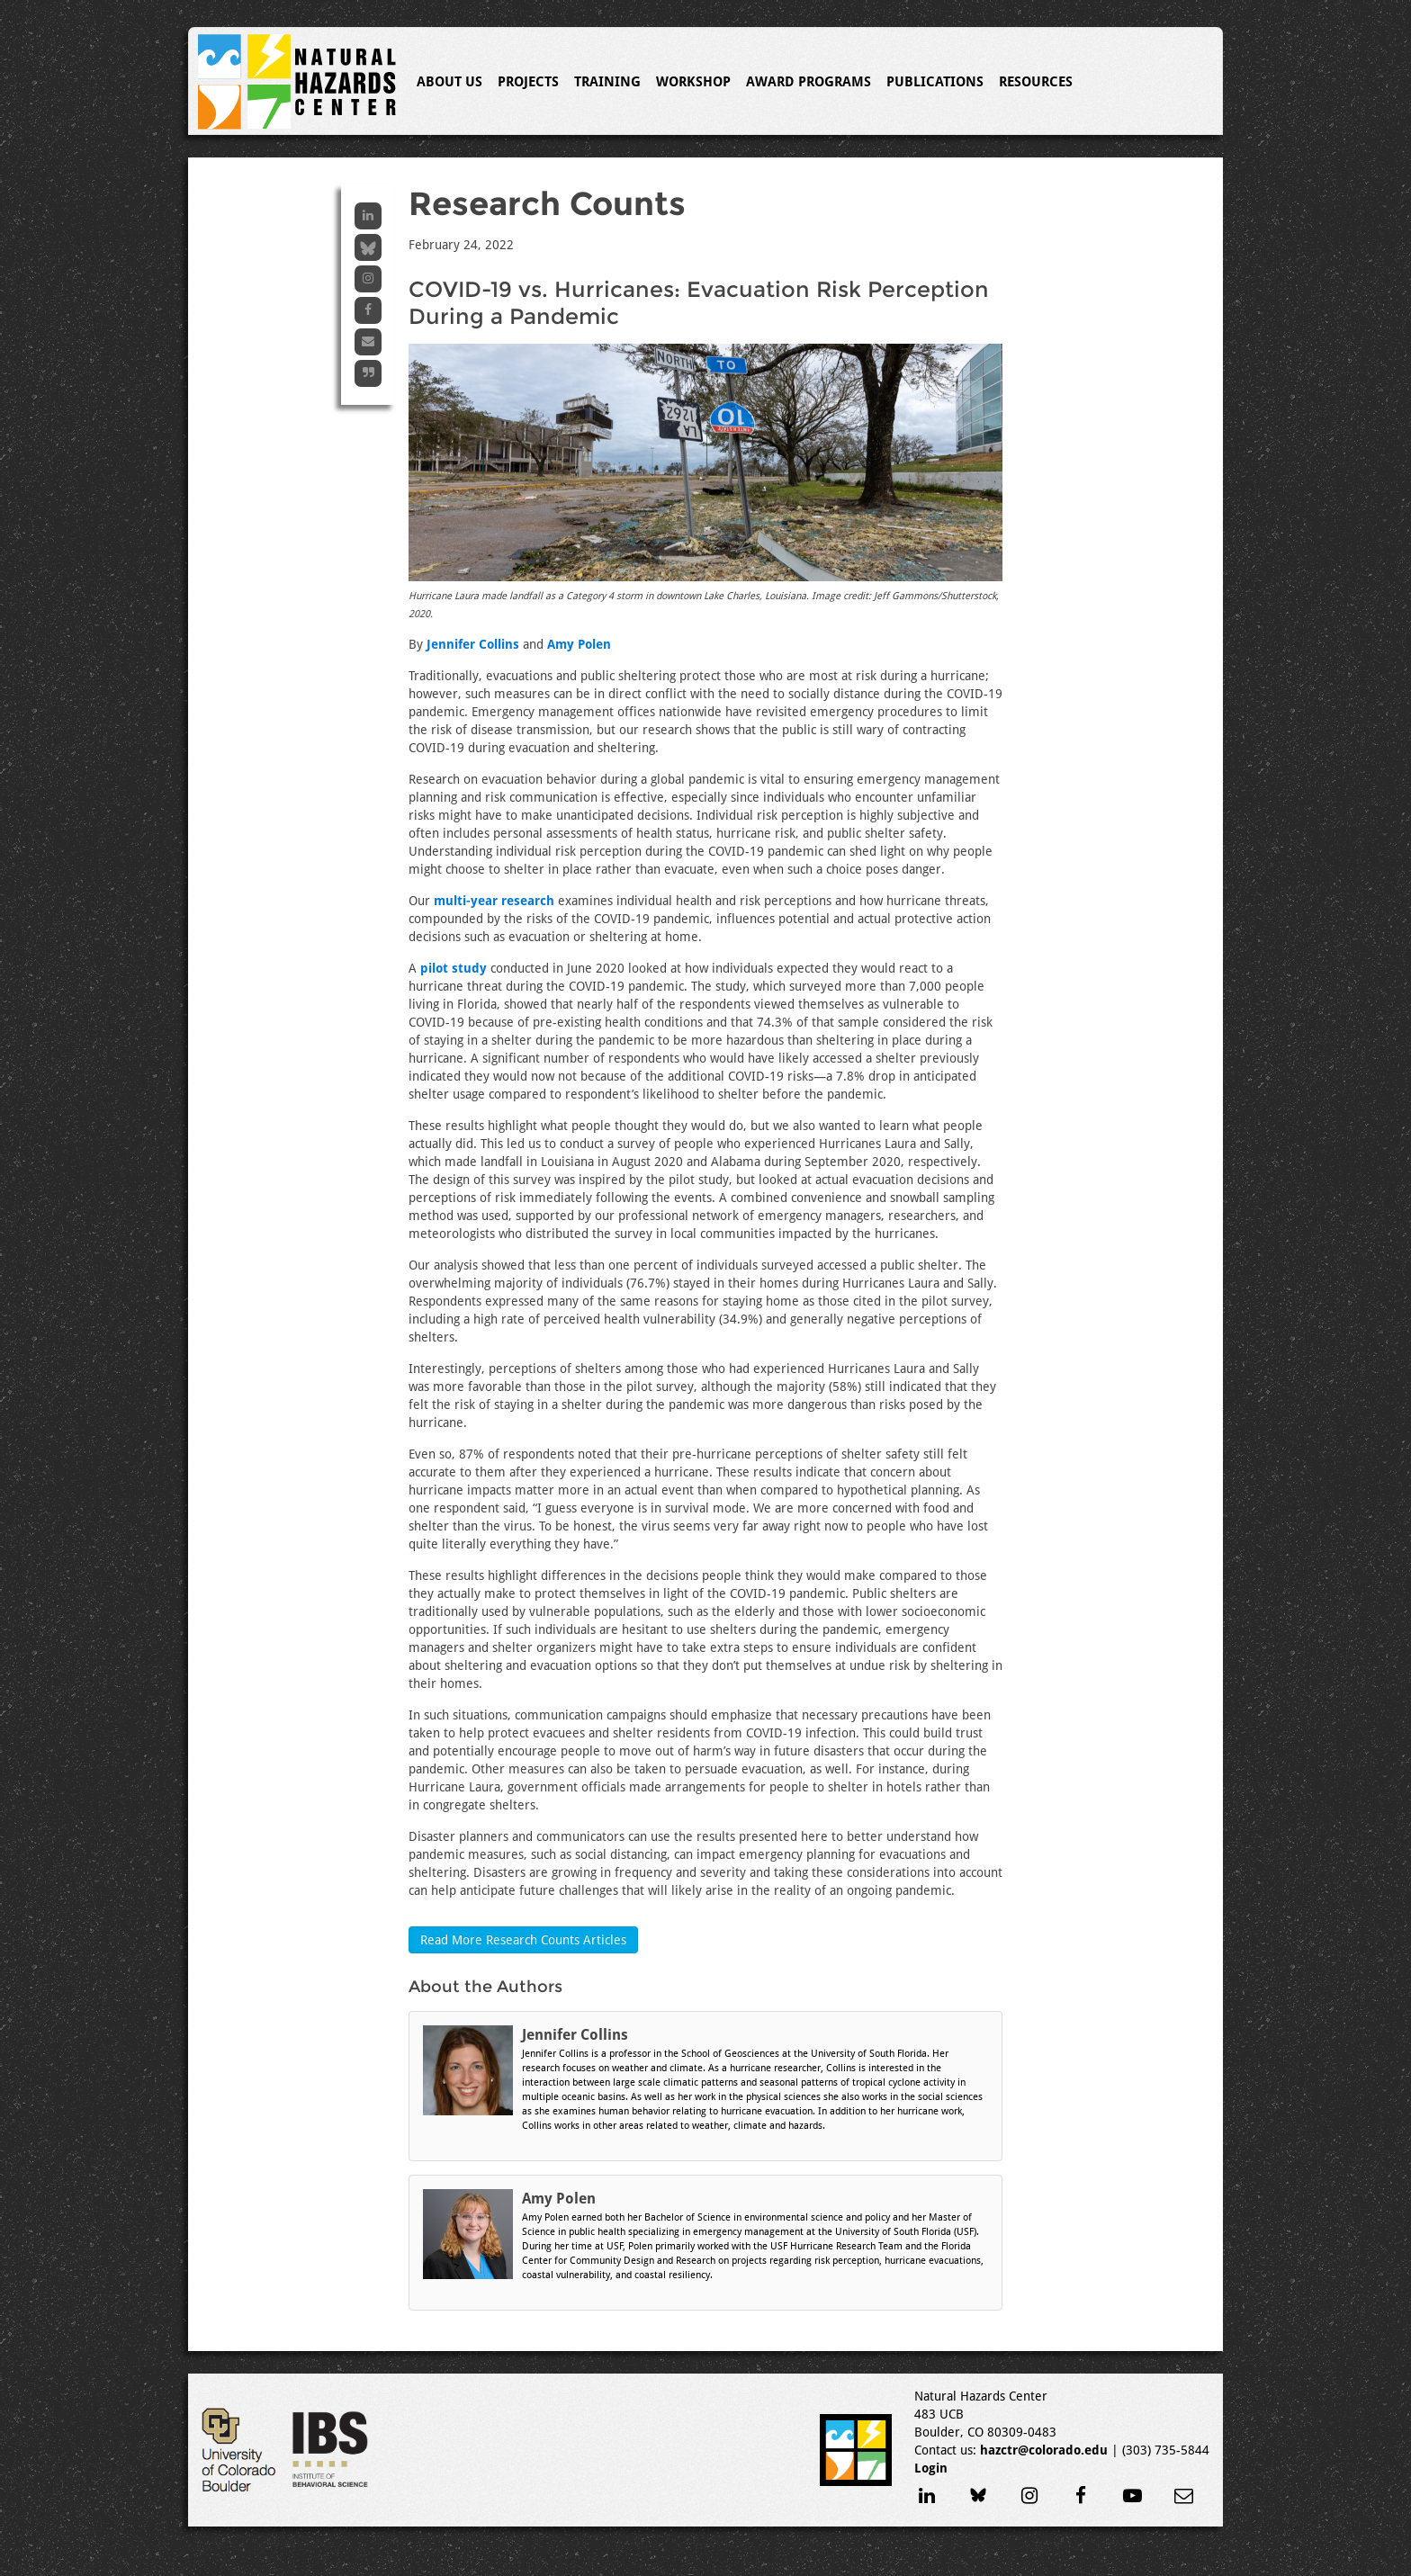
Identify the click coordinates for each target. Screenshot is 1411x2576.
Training (607, 82)
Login (931, 2468)
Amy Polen (579, 644)
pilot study (453, 968)
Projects (528, 82)
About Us (449, 82)
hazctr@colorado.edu (1044, 2450)
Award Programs (808, 82)
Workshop (693, 82)
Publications (935, 82)
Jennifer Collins (473, 644)
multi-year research (494, 900)
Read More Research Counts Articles (523, 1940)
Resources (1036, 82)
